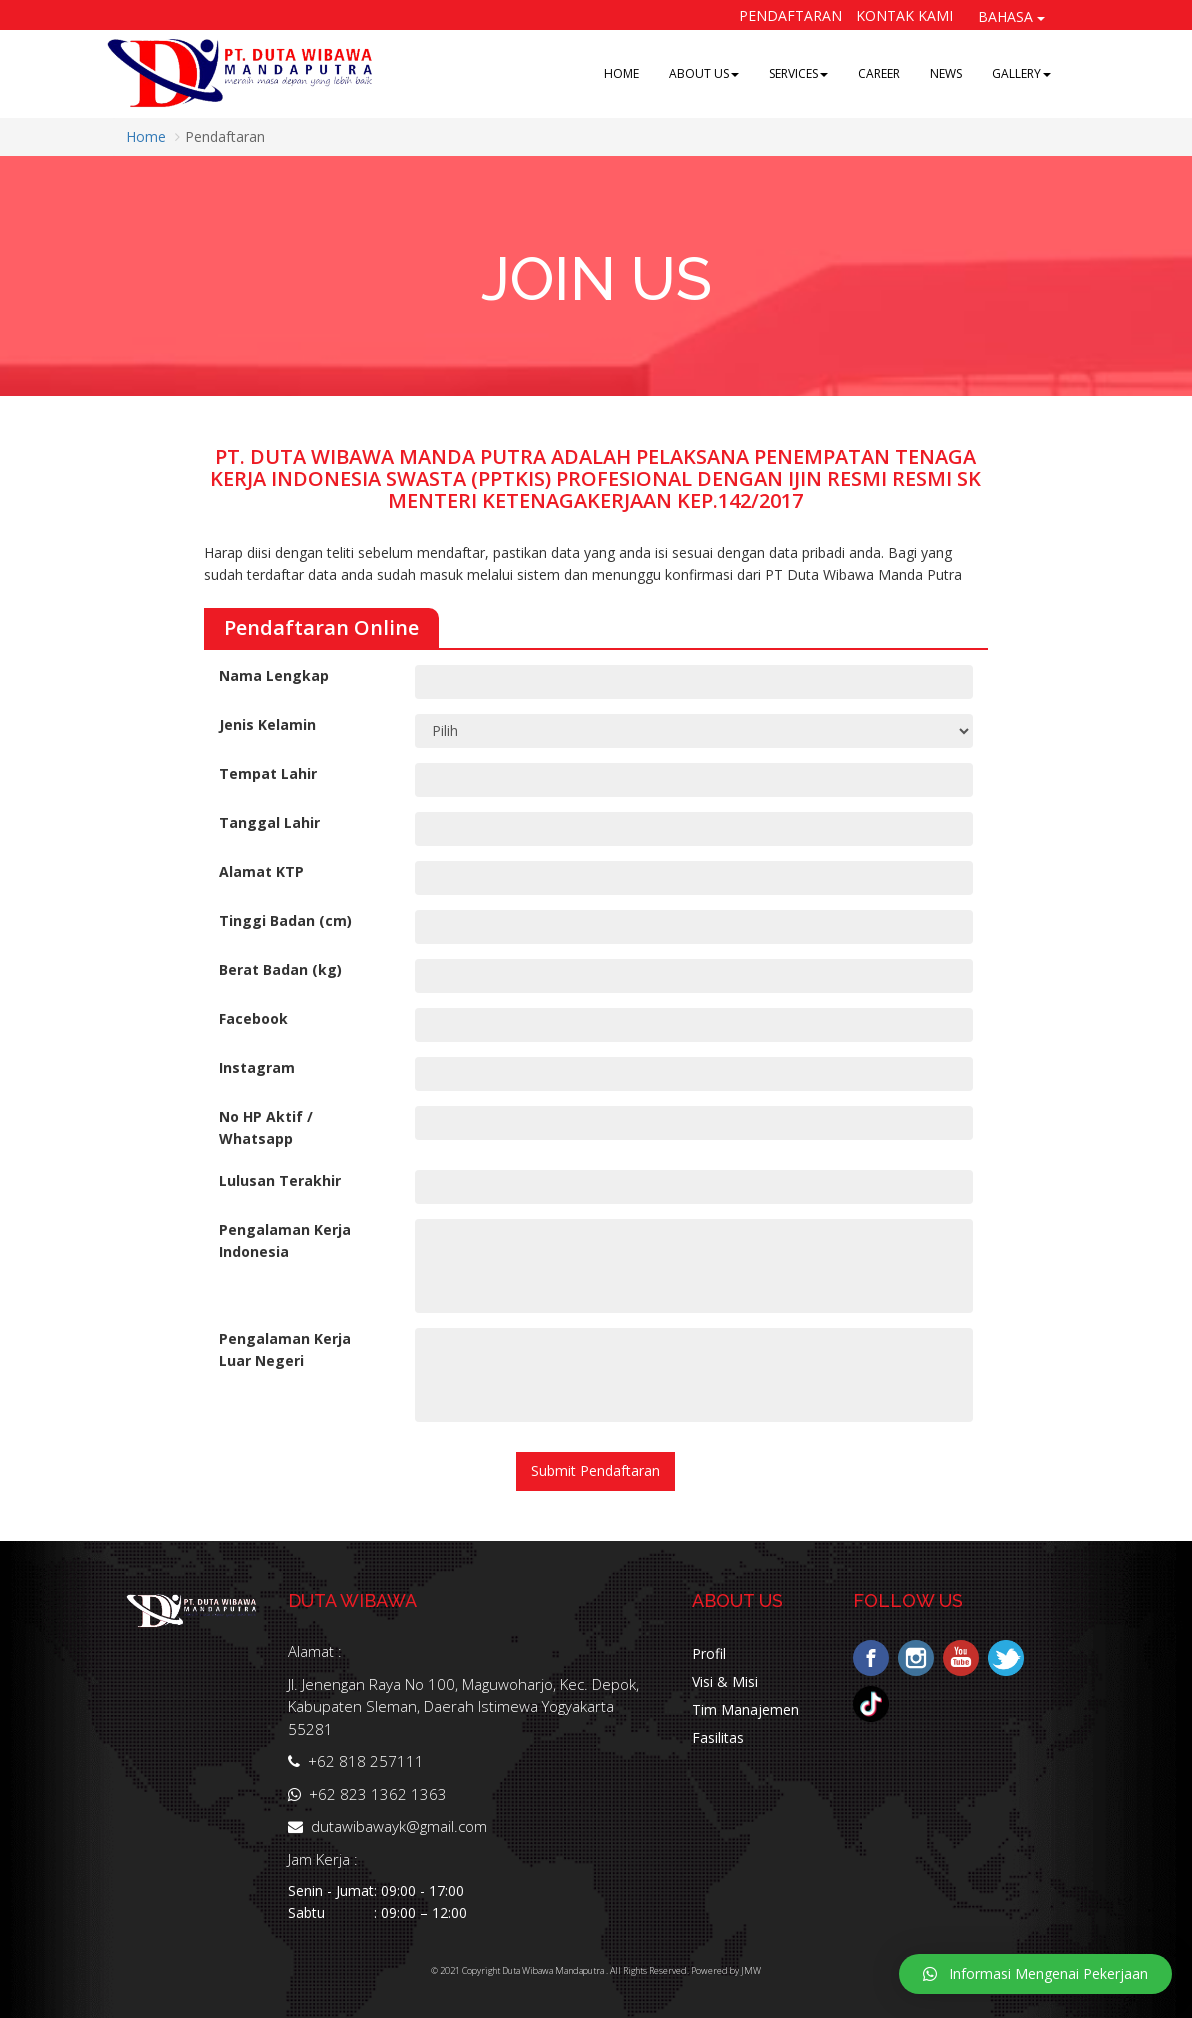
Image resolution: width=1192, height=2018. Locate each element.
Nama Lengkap (274, 675)
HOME (621, 73)
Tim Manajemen (745, 1709)
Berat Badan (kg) (280, 969)
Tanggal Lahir (269, 822)
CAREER (879, 73)
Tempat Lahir (268, 773)
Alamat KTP (261, 871)
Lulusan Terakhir (280, 1180)
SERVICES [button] (798, 73)
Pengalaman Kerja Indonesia (285, 1240)
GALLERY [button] (1021, 73)
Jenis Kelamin (267, 724)
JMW (751, 1970)
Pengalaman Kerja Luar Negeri (285, 1349)
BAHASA (1011, 16)
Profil (709, 1653)
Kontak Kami (904, 15)
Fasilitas (718, 1737)
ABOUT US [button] (704, 73)
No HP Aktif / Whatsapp (266, 1127)
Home (146, 136)
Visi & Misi (725, 1681)
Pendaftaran (790, 15)
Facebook (253, 1018)
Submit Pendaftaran (595, 1470)
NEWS (946, 73)
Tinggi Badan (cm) (285, 920)
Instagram (257, 1067)
